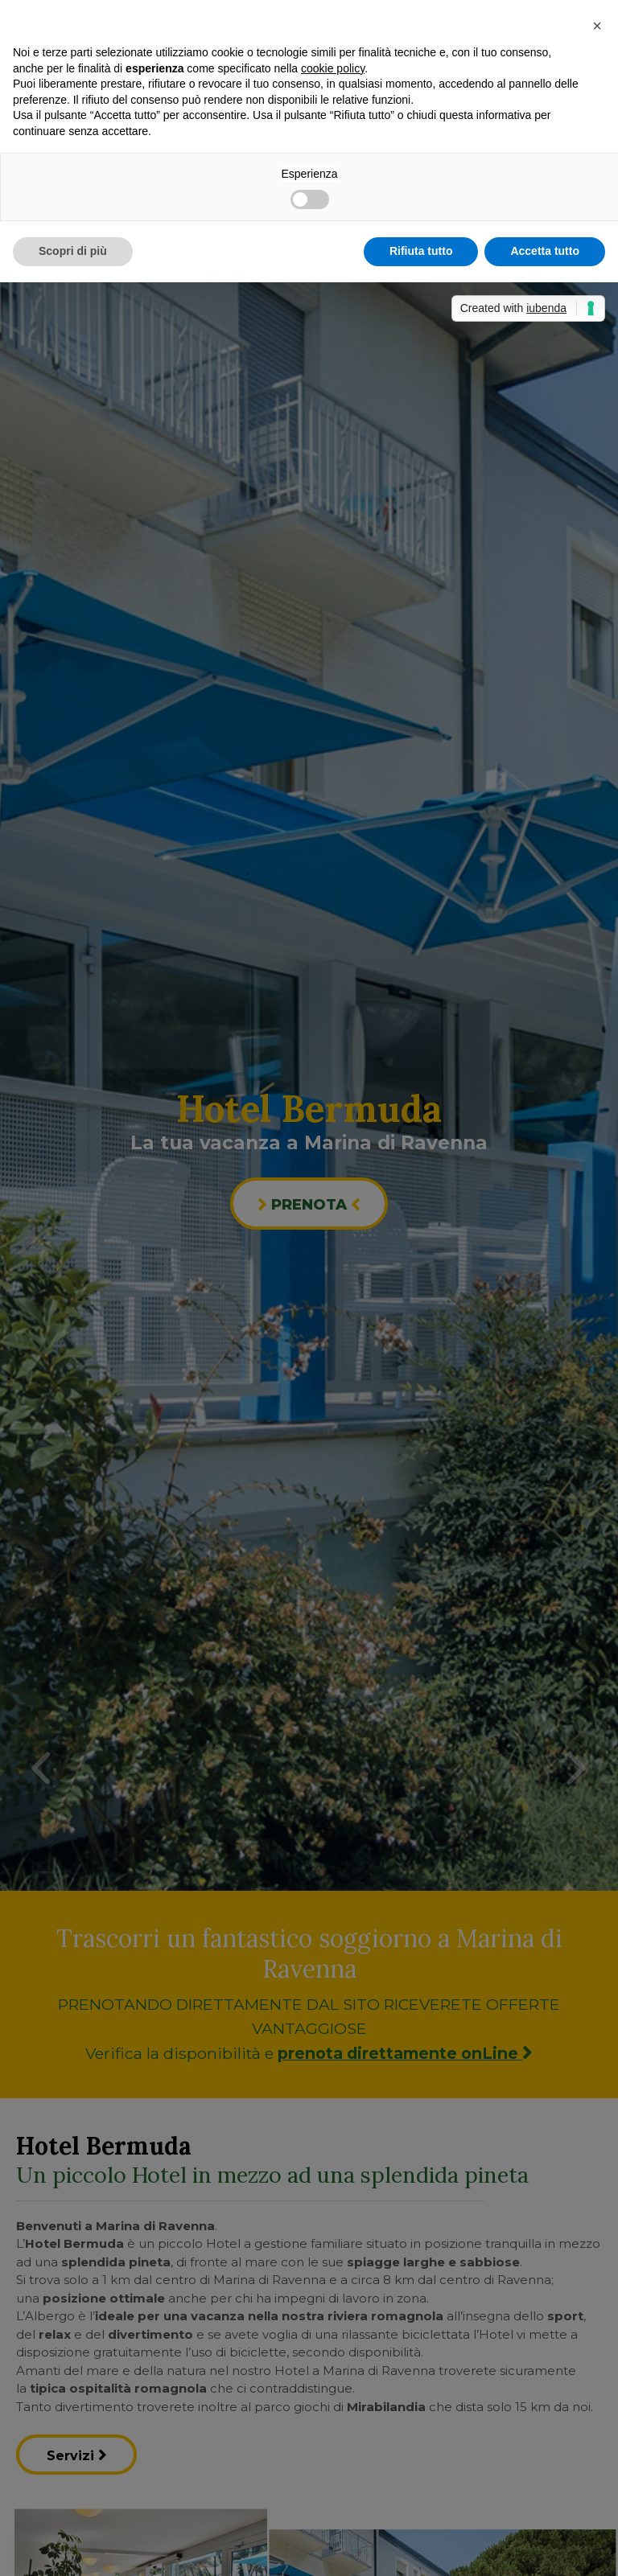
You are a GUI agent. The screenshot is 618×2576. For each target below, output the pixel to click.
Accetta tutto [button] (544, 250)
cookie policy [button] (333, 68)
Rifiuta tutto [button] (421, 250)
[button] (597, 26)
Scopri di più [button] (73, 250)
